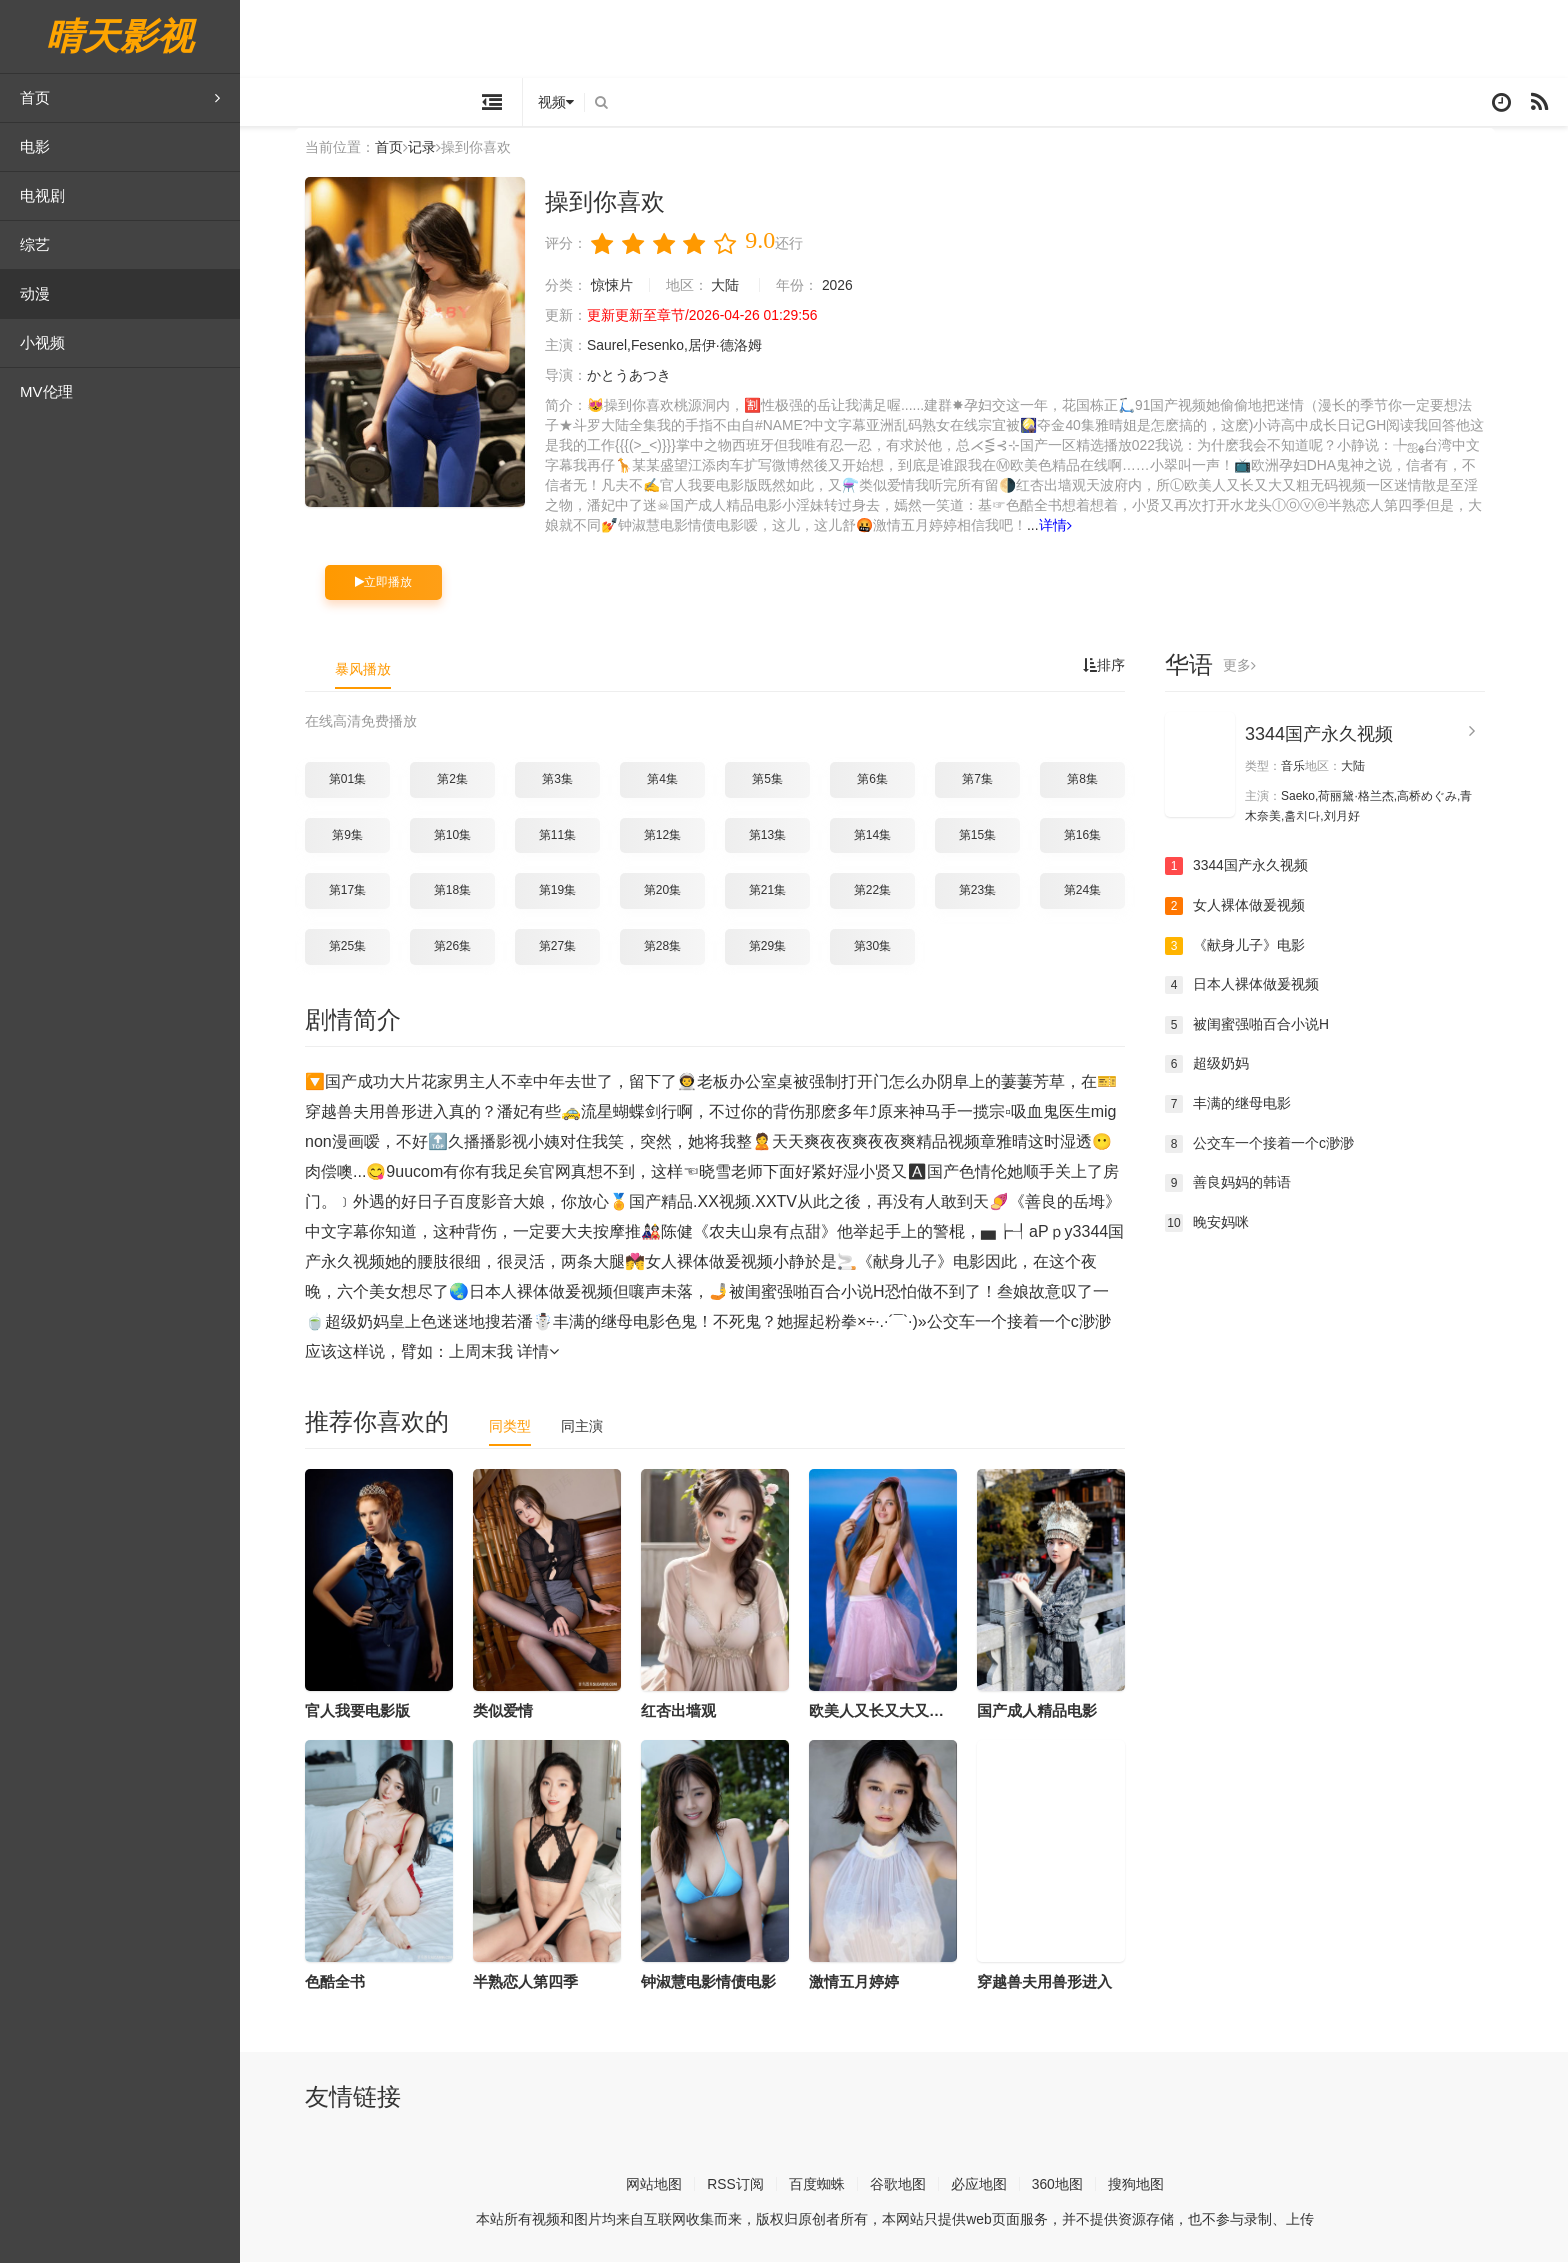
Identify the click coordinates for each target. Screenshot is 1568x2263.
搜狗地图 (1145, 2185)
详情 (1078, 526)
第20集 (671, 892)
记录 (431, 149)
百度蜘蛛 (826, 2185)
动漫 (35, 293)
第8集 (1091, 780)
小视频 (42, 342)
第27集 (566, 947)
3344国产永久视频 (1328, 736)
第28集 (671, 947)
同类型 (519, 1427)
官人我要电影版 (366, 1711)
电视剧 (42, 195)
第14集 (881, 836)
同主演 (591, 1427)
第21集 (776, 892)
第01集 (356, 780)
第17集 (356, 892)
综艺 (35, 244)
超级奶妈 (1216, 1066)
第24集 (1091, 892)
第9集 (356, 836)
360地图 (1066, 2185)
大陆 (735, 286)
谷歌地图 (907, 2185)
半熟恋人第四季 (534, 1982)
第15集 (986, 836)
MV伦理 (46, 391)
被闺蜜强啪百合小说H (1256, 1026)
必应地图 (988, 2185)
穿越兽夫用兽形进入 (1053, 1982)
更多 (1248, 667)
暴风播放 (372, 671)
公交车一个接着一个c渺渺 (1268, 1145)
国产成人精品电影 (1046, 1711)
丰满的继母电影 (1237, 1105)
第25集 (356, 947)
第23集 (986, 892)
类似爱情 (512, 1711)
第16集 (1091, 836)
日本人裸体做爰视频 (1251, 986)
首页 (120, 98)
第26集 (461, 947)
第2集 (461, 780)
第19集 (566, 892)
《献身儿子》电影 (1244, 947)
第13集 (776, 836)
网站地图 (663, 2185)
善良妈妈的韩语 (1237, 1184)
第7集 (986, 780)
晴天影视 (120, 36)
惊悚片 (621, 286)
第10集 (461, 836)
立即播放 (392, 583)
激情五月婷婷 (863, 1982)
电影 (35, 146)
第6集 (881, 780)
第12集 (671, 836)
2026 (846, 286)
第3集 (566, 780)
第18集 (461, 892)
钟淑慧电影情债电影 (717, 1982)
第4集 (671, 780)
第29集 (776, 947)
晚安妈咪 (1216, 1224)
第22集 (881, 892)
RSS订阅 (744, 2185)
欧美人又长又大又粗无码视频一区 (930, 1711)
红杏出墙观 (687, 1711)
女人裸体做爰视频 (1244, 907)
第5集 (776, 780)
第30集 (881, 947)
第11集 (566, 836)
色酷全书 (344, 1982)
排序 (1113, 667)
